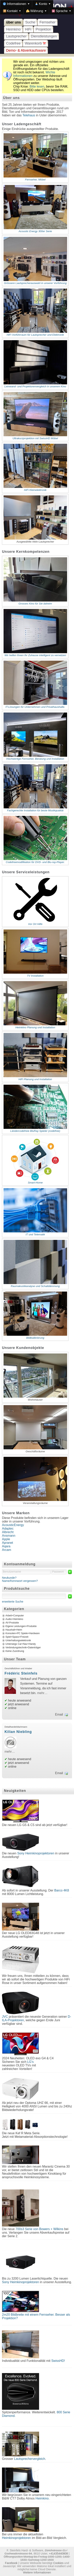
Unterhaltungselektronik (18, 1640)
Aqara (6, 1546)
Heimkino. (43, 2498)
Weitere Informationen (37, 2572)
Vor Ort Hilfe (35, 924)
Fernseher (47, 22)
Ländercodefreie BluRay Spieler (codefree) (35, 1130)
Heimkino (13, 29)
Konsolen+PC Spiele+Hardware (23, 1633)
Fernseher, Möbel (35, 179)
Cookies (58, 2563)
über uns (13, 22)
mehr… (42, 1693)
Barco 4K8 (61, 1890)
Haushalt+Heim (14, 1630)
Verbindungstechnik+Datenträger (23, 1647)
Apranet (7, 1542)
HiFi (28, 29)
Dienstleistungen (44, 36)
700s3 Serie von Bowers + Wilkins (39, 2229)
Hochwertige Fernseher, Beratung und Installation (35, 758)
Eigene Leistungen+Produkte (21, 1626)
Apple (6, 1539)
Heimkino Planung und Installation (35, 1027)
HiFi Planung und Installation (35, 1079)
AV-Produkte (12, 1622)
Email (59, 1714)
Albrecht (8, 1532)
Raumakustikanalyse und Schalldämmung (35, 1286)
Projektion (43, 29)
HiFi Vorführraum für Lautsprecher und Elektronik (35, 334)
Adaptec (8, 1528)
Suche (30, 22)
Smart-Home (35, 1182)
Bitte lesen (37, 86)
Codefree (13, 43)
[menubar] (37, 7)
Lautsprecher (16, 36)
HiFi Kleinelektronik (35, 489)
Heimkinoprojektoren (16, 2538)
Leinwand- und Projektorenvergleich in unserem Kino (35, 386)
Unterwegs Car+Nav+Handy (21, 1644)
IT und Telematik (35, 1234)
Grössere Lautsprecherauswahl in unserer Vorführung (35, 283)
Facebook (11, 2563)
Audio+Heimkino (14, 1619)
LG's (30, 2061)
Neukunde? (9, 1577)
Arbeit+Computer (15, 1615)
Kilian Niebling (18, 1732)
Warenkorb (35, 43)
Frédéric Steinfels (21, 1673)
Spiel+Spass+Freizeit (17, 1637)
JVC (5, 2016)
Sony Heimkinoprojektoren (35, 1853)
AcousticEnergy (13, 1525)
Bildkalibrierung (35, 1337)
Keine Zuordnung (15, 1651)
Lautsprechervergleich (29, 2458)
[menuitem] (16, 3)
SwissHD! (57, 2360)
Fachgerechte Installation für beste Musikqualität (35, 810)
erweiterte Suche (12, 1601)
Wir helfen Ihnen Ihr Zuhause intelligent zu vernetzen (35, 655)
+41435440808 (58, 2553)
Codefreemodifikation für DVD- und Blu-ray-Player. (35, 862)
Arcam (6, 1549)
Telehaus (28, 115)
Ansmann (8, 1535)
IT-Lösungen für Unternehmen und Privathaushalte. (35, 706)
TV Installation (35, 975)
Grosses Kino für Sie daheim (35, 603)
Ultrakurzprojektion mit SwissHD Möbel (35, 438)
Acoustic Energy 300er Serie (35, 231)
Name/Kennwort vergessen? (20, 1580)
